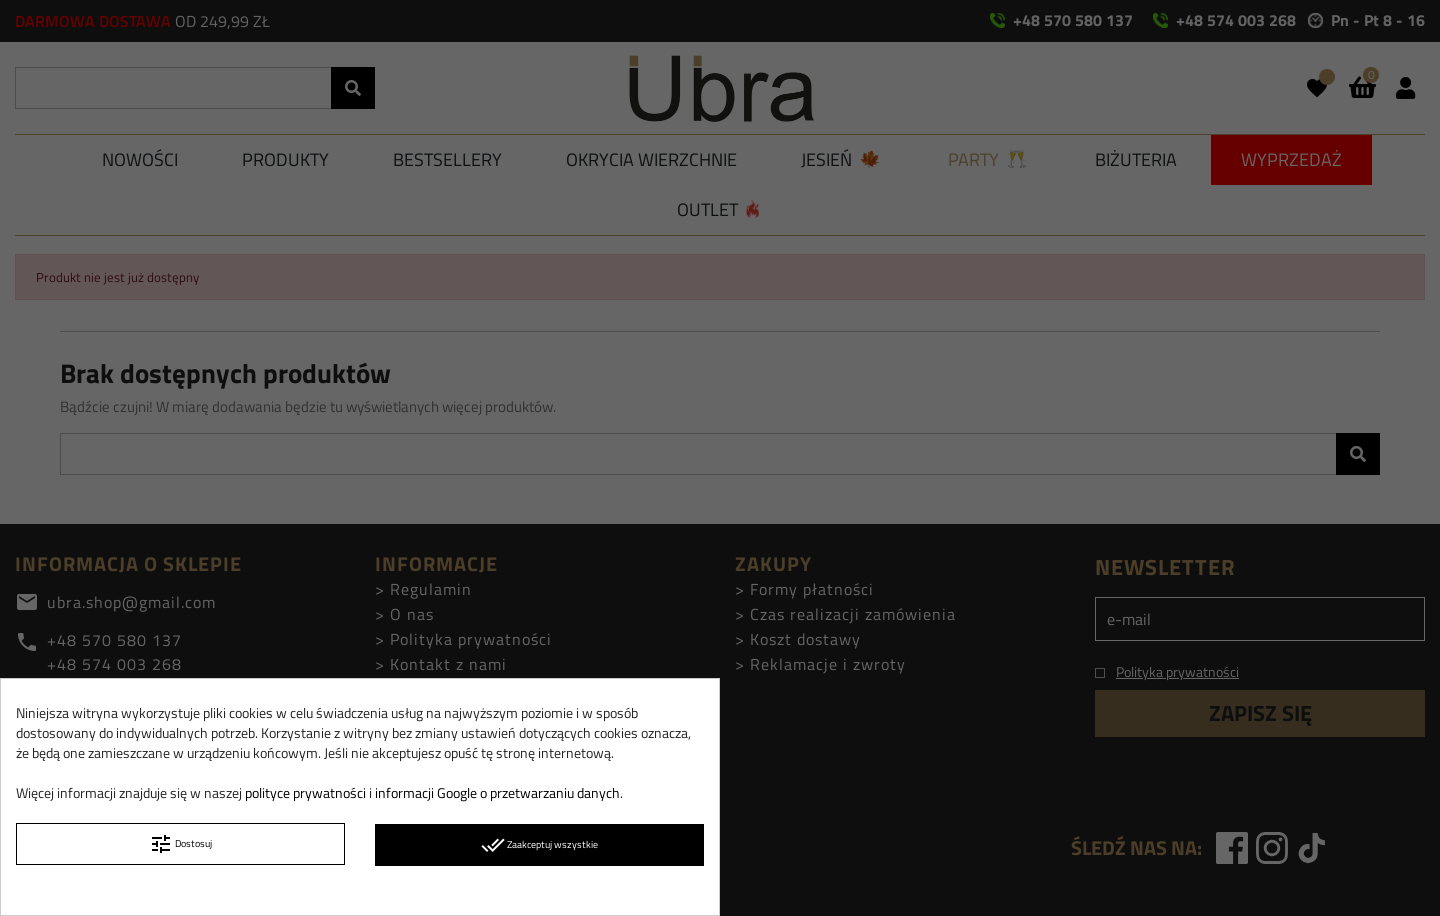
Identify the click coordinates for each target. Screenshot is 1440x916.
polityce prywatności (305, 792)
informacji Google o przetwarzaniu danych (497, 792)
